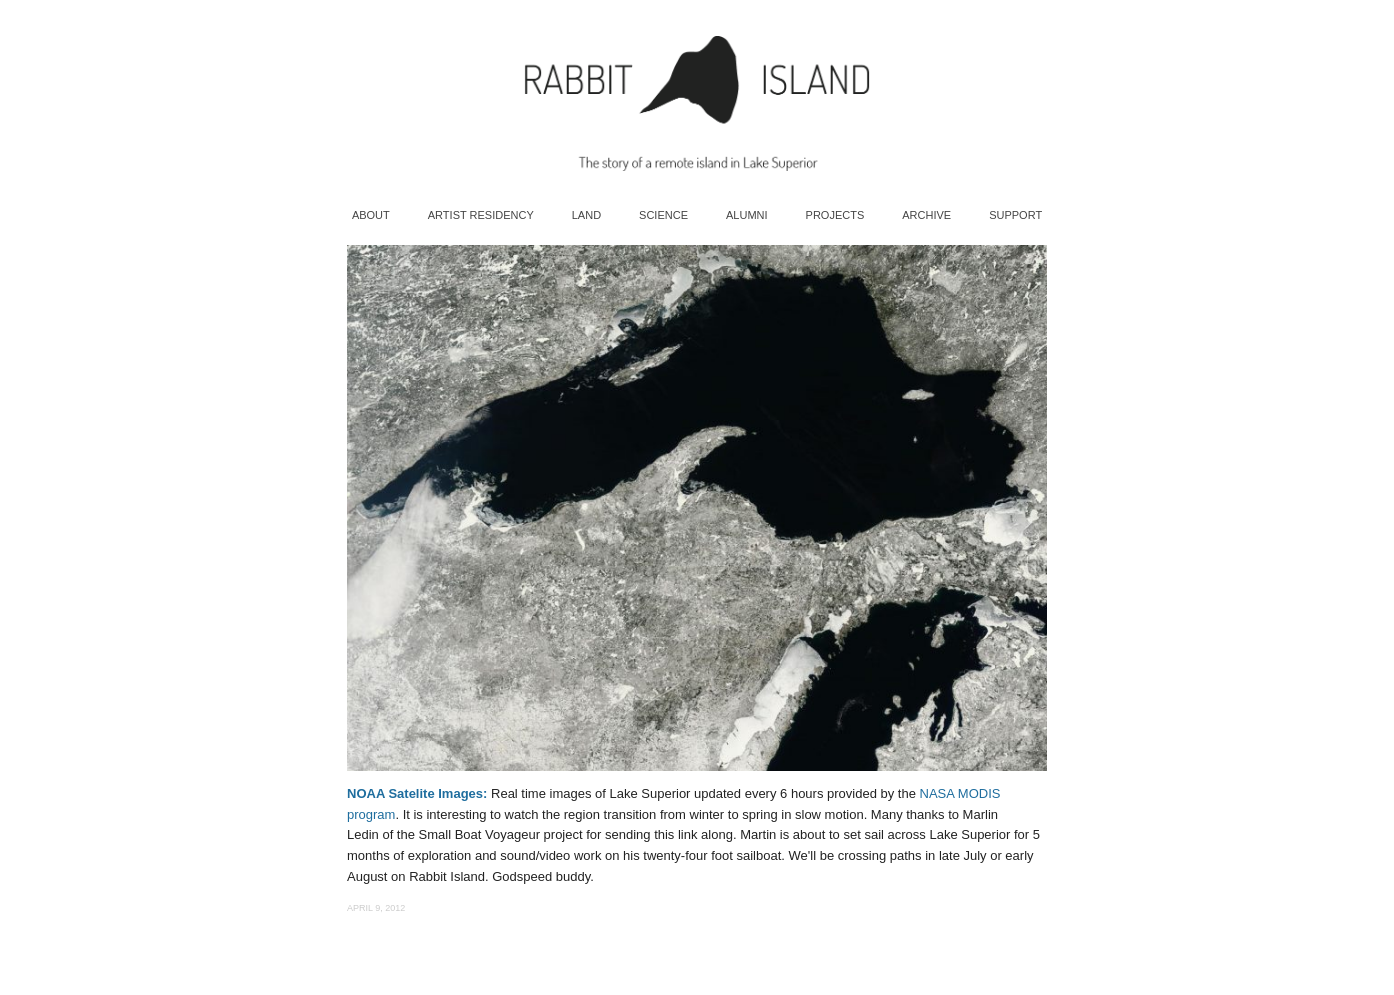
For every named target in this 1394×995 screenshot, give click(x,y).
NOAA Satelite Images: (417, 793)
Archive (926, 215)
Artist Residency (481, 215)
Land (586, 215)
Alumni (747, 215)
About (371, 215)
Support (1015, 215)
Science (663, 215)
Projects (835, 215)
